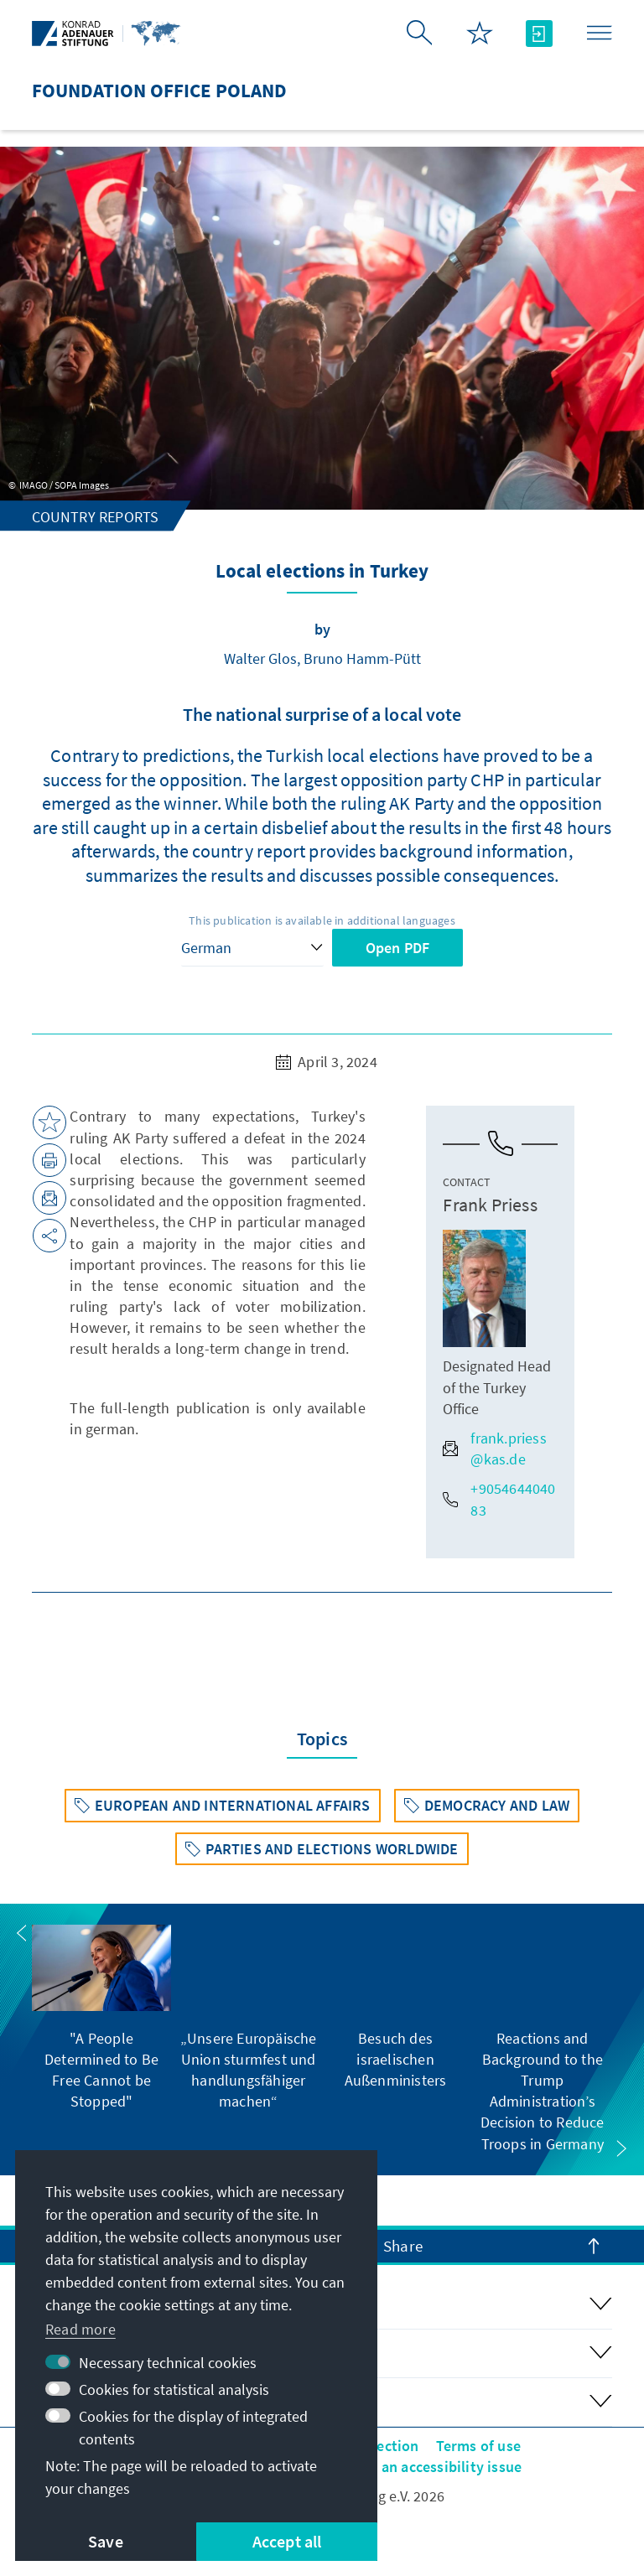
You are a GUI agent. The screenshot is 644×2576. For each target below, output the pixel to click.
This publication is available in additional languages (322, 920)
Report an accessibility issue (426, 2466)
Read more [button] (80, 2329)
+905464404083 (499, 1499)
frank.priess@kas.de (494, 1448)
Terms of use (478, 2445)
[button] (21, 1933)
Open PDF (398, 947)
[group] (101, 2018)
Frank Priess (490, 1204)
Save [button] (105, 2541)
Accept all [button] (287, 2541)
